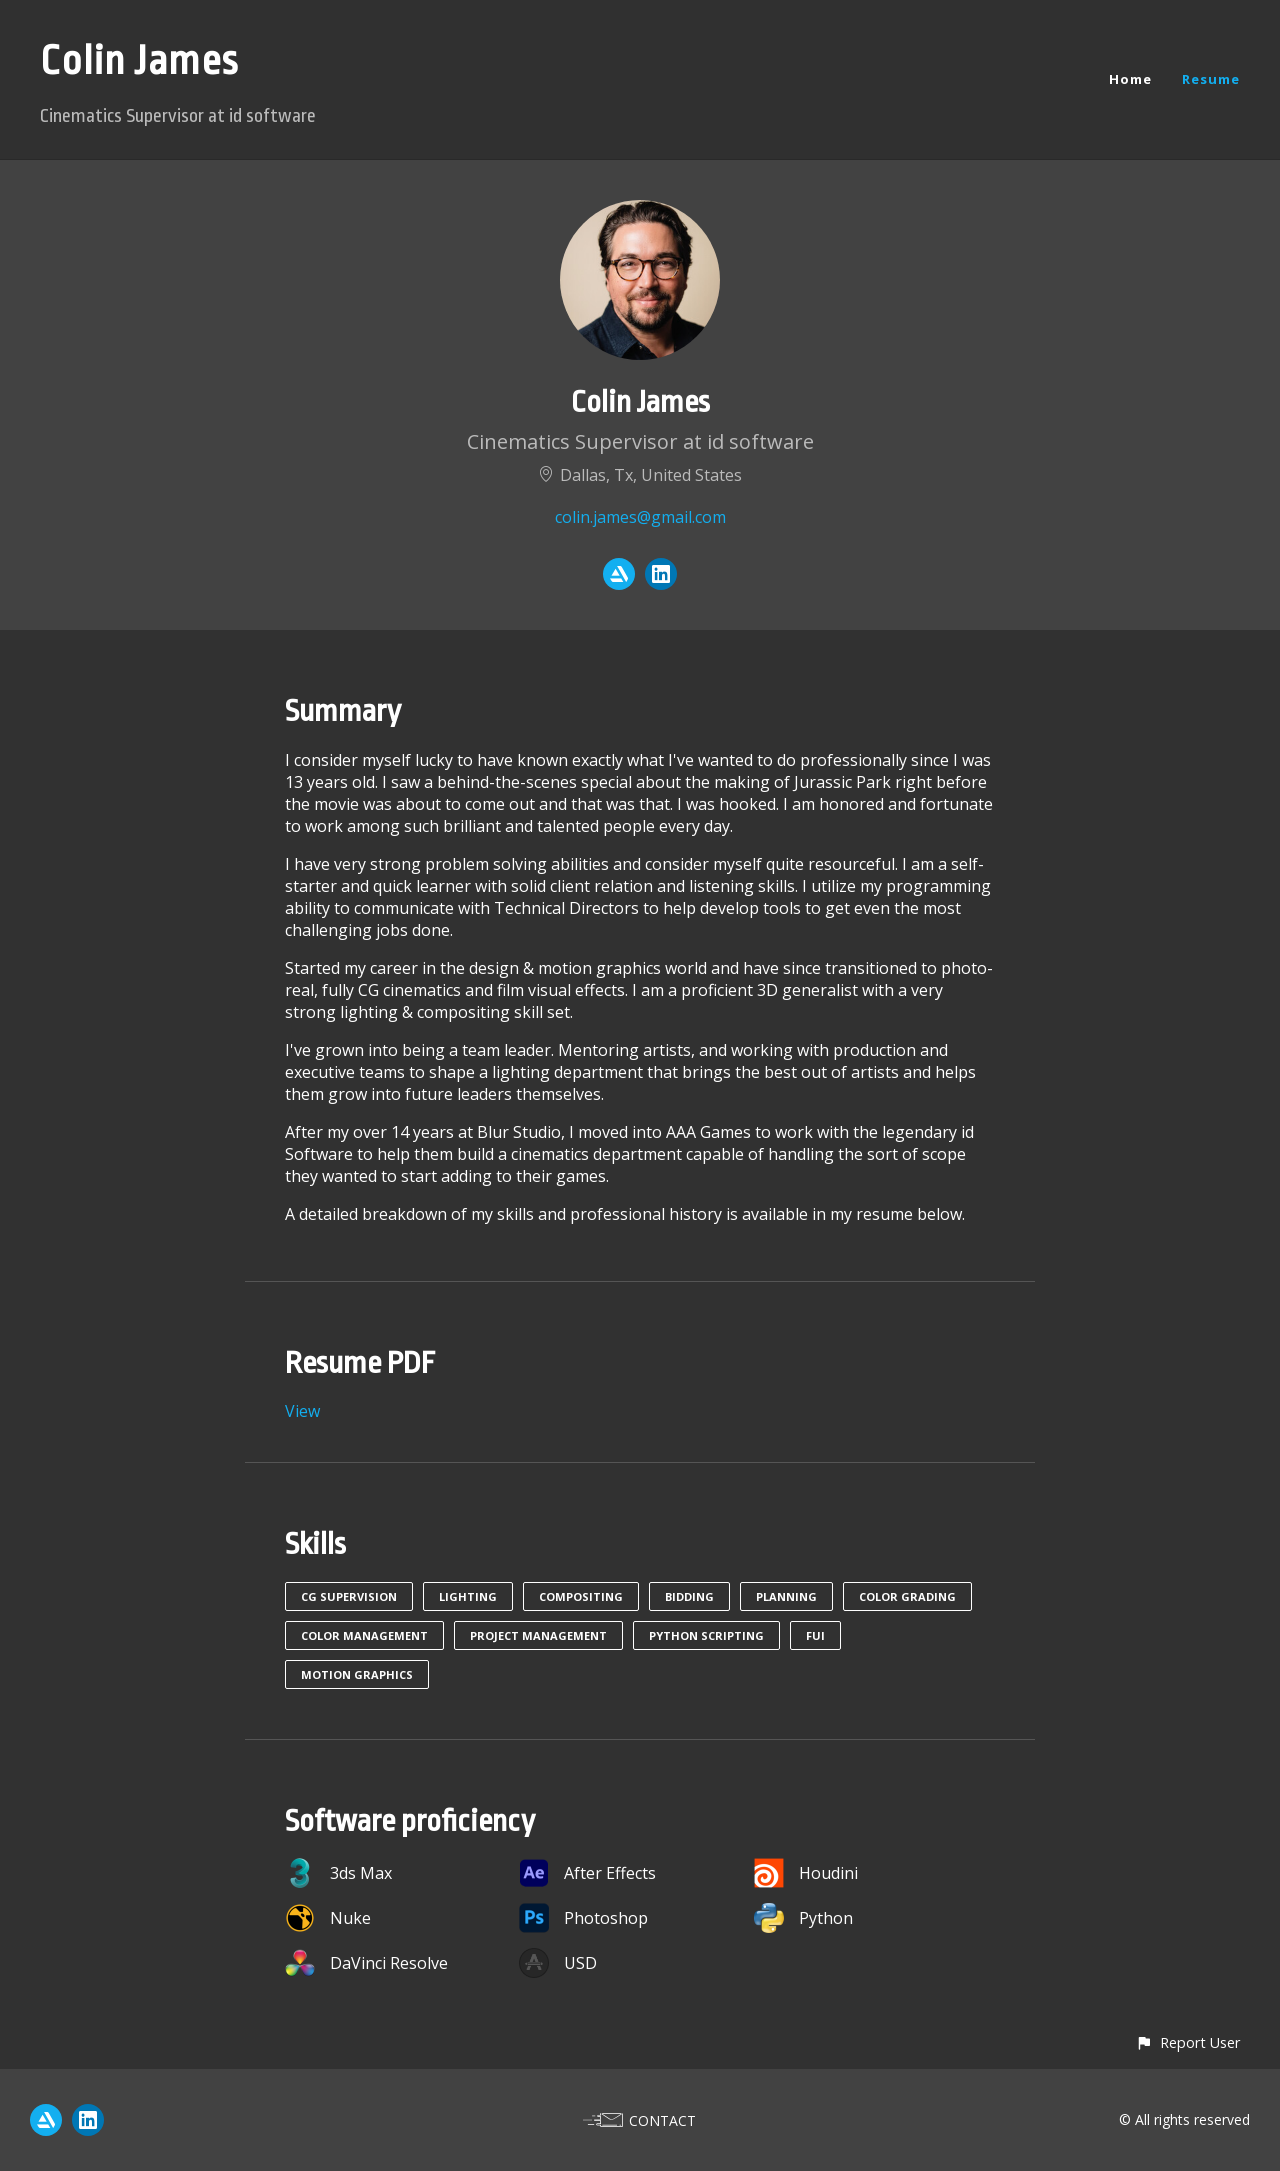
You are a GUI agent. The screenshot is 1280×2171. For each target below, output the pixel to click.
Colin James (139, 61)
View (302, 1411)
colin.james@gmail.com (640, 517)
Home (1130, 79)
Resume (1211, 79)
